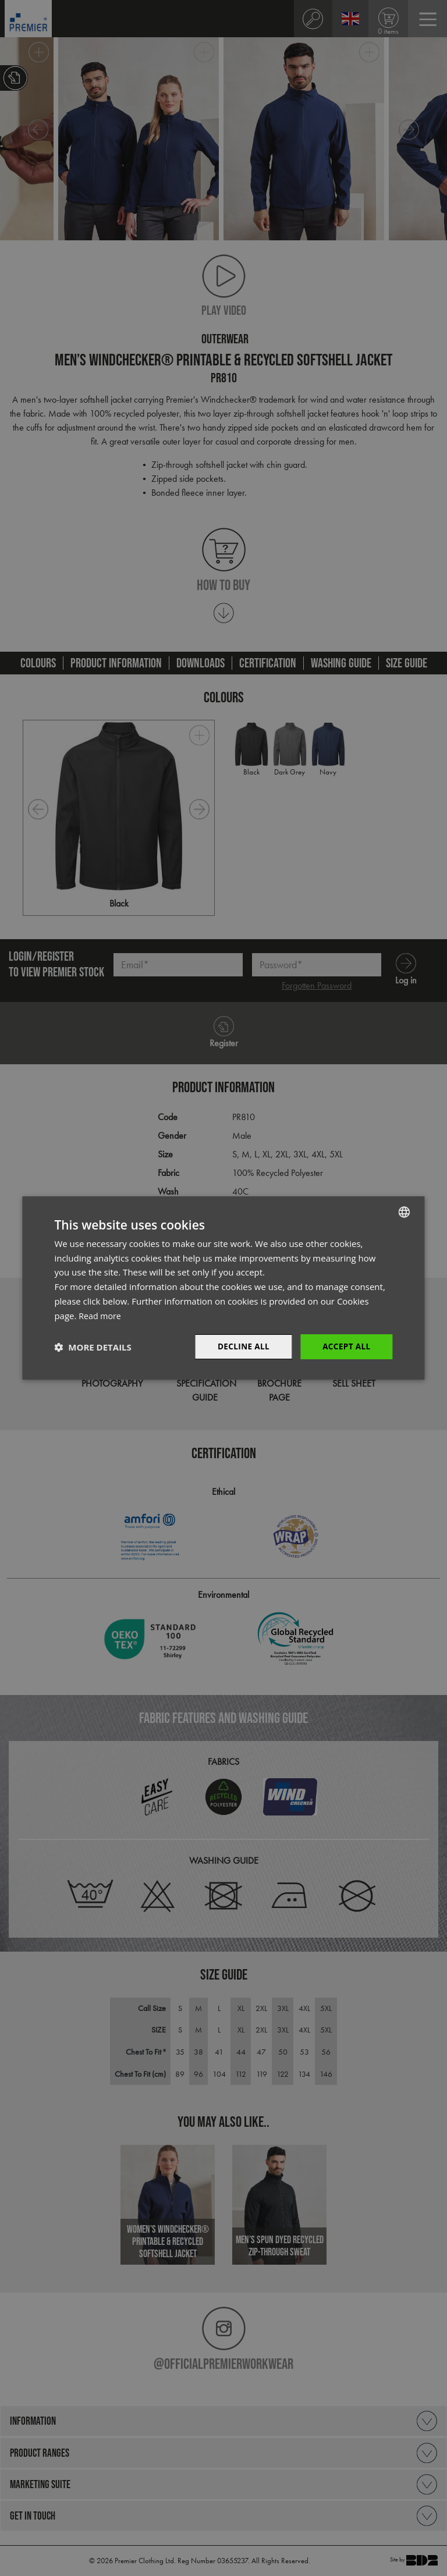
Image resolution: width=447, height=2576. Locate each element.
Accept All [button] (345, 1346)
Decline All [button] (241, 1346)
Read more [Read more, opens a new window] (101, 1315)
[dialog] (223, 1288)
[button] (92, 1347)
